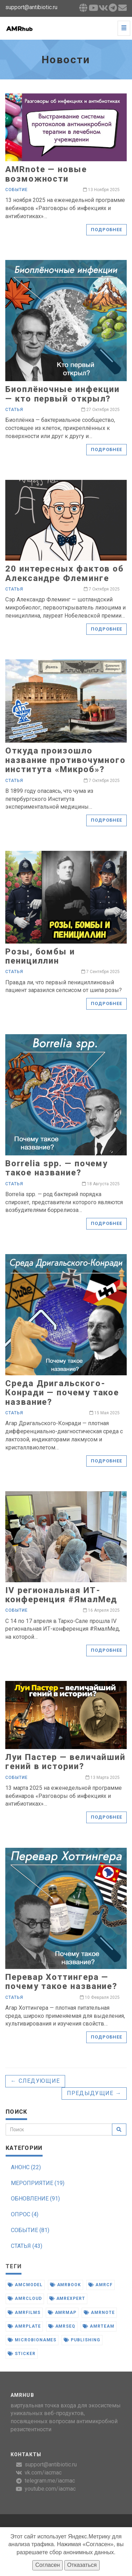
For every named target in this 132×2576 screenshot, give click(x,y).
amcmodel (25, 2284)
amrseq (62, 2326)
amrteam (98, 2326)
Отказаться (82, 2565)
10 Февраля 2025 (100, 1997)
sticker (22, 2353)
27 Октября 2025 (100, 409)
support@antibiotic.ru (51, 2464)
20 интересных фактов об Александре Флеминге (64, 573)
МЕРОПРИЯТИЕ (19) (37, 2183)
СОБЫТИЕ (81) (30, 2230)
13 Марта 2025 (103, 1777)
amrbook (65, 2284)
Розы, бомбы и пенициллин (40, 956)
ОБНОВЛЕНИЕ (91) (35, 2198)
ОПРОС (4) (24, 2214)
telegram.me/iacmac (50, 2480)
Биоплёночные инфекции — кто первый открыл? (62, 393)
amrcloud (25, 2298)
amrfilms (24, 2312)
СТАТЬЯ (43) (26, 2246)
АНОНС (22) (26, 2167)
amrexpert (67, 2298)
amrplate (24, 2326)
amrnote (99, 2312)
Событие (16, 189)
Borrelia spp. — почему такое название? (56, 1168)
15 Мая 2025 (104, 1412)
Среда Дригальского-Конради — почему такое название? (62, 1392)
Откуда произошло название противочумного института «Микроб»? (65, 760)
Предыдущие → (94, 2093)
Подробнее (106, 229)
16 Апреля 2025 (101, 1610)
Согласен (47, 2565)
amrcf (100, 2284)
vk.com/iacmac (43, 2472)
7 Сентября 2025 (100, 971)
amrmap (62, 2312)
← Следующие (35, 2081)
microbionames (32, 2339)
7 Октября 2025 (102, 589)
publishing (82, 2339)
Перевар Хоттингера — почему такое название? (61, 1981)
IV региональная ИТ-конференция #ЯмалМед (61, 1594)
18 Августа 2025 (101, 1183)
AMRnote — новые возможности (46, 173)
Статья (14, 409)
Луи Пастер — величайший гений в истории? (65, 1761)
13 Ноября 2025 (101, 189)
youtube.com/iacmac (50, 2488)
